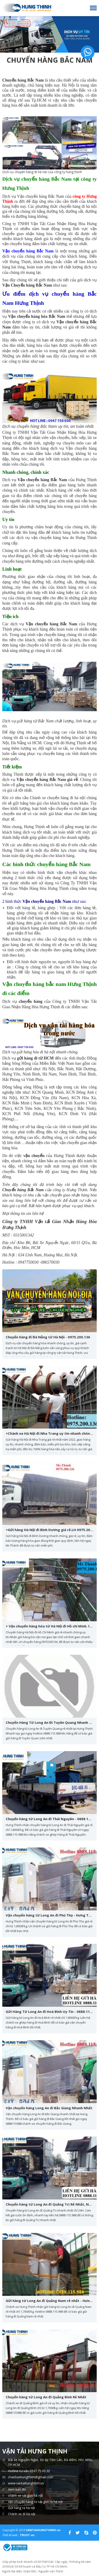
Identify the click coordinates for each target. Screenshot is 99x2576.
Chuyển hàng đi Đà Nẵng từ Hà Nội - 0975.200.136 (48, 1337)
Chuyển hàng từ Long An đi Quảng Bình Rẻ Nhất (46, 2397)
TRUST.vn (27, 2535)
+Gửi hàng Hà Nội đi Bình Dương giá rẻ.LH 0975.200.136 (49, 1529)
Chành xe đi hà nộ (21, 2514)
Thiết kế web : (10, 2535)
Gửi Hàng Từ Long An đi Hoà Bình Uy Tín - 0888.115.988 (49, 2011)
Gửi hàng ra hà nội (21, 2508)
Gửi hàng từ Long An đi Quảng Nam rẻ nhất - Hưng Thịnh (49, 2300)
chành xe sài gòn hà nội (25, 2495)
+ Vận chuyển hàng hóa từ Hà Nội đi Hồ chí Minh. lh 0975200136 (49, 1626)
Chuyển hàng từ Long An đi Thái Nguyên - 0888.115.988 (49, 1819)
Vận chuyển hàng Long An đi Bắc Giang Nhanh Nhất (49, 2108)
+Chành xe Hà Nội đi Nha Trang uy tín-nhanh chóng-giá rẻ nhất (49, 1433)
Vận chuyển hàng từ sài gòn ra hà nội (35, 2501)
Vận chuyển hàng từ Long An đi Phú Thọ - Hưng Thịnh (49, 1915)
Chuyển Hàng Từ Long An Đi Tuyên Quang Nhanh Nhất (49, 1722)
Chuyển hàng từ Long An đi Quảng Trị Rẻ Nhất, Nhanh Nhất (49, 2204)
